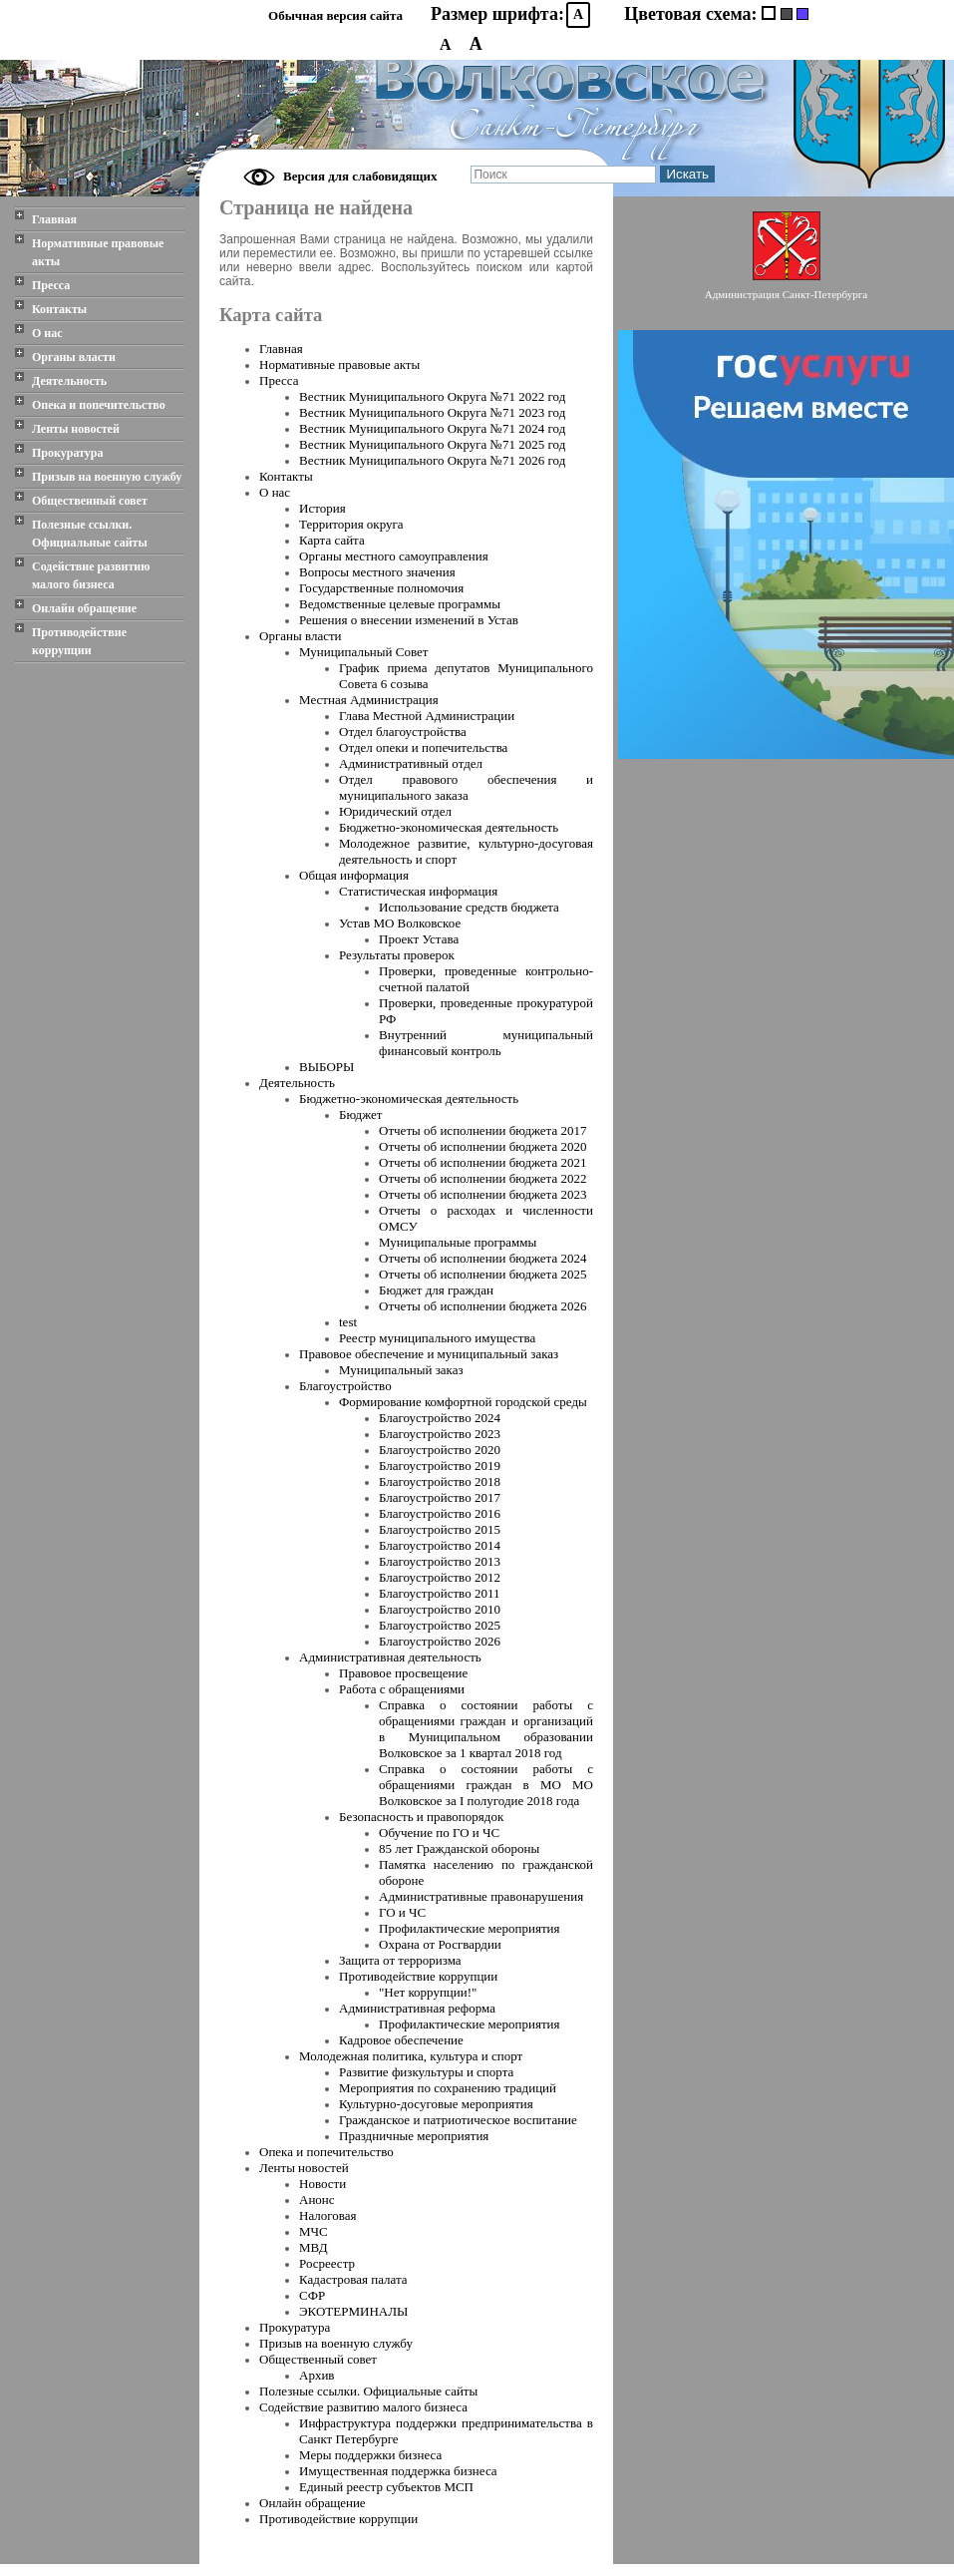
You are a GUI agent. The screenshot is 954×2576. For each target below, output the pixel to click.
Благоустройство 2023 (439, 1433)
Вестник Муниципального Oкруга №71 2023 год (432, 412)
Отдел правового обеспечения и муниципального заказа (466, 787)
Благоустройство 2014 (439, 1545)
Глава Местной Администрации (426, 715)
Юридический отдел (395, 811)
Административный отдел (410, 763)
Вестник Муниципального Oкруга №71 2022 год (432, 396)
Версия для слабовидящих (360, 176)
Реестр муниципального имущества (437, 1337)
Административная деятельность (390, 1657)
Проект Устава (419, 938)
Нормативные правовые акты (97, 252)
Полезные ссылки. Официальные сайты (90, 534)
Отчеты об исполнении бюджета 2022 (482, 1178)
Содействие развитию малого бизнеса (91, 575)
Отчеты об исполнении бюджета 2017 (482, 1130)
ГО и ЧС (402, 1912)
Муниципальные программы (457, 1242)
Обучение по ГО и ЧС (439, 1832)
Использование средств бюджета (469, 907)
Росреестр (327, 2263)
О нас (47, 333)
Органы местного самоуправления (393, 556)
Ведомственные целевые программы (399, 603)
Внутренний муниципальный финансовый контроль (486, 1042)
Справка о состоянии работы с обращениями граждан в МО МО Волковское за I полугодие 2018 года (486, 1784)
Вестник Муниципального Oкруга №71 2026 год (432, 460)
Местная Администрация (369, 699)
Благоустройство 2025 (439, 1625)
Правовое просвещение (403, 1672)
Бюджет (360, 1114)
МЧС (313, 2231)
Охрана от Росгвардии (440, 1944)
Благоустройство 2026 (439, 1641)
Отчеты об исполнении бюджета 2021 (482, 1162)
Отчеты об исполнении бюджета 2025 (482, 1274)
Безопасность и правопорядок (421, 1816)
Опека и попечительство (98, 405)
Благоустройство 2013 (439, 1561)
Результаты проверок (397, 954)
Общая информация (354, 875)
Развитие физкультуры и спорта (426, 2071)
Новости (322, 2183)
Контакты (59, 309)
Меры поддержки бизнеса (370, 2454)
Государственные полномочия (381, 587)
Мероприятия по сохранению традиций (447, 2087)
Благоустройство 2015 (439, 1529)
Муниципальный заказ (401, 1369)
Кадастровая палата (353, 2279)
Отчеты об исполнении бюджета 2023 (482, 1194)
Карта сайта (332, 540)
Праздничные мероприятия (413, 2135)
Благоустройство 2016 (439, 1513)
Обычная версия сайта (335, 15)
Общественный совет (90, 501)
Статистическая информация (418, 891)
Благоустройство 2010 (439, 1609)
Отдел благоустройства (403, 731)
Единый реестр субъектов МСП (386, 2486)
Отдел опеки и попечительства (423, 747)
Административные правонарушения (481, 1896)
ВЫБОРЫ (326, 1066)
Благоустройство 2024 (439, 1417)
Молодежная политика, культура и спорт (410, 2055)
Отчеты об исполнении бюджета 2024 (482, 1258)
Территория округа (351, 524)
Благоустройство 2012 (439, 1577)
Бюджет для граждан (436, 1290)
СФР (312, 2295)
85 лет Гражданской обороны (459, 1848)
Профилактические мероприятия (469, 1928)
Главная (54, 219)
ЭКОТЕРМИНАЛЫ (353, 2311)
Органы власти (74, 357)
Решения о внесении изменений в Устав (408, 619)
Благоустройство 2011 (439, 1593)
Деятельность (69, 381)
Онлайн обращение (84, 608)
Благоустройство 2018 (439, 1481)
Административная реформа (417, 2008)
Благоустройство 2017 (439, 1497)
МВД (313, 2247)
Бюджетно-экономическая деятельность (448, 827)
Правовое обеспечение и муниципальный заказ (428, 1353)
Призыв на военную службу (106, 477)
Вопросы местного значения (377, 571)
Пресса (51, 285)
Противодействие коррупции (79, 641)
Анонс (317, 2199)
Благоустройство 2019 (439, 1465)
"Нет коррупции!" (428, 1992)
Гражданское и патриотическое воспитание (458, 2119)
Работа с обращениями (402, 1688)
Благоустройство (345, 1385)
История (322, 508)
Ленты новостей (76, 429)
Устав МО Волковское (400, 923)
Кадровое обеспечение (401, 2039)
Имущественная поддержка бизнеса (398, 2470)
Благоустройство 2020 (439, 1449)
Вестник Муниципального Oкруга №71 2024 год (432, 428)
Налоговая (327, 2215)
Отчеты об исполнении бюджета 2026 (482, 1305)
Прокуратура (68, 453)
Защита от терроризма (400, 1960)
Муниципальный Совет (363, 651)
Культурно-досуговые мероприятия (436, 2103)
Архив (316, 2375)
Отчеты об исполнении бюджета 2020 (482, 1146)
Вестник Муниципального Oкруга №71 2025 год (432, 444)
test (348, 1321)
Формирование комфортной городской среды (463, 1401)
